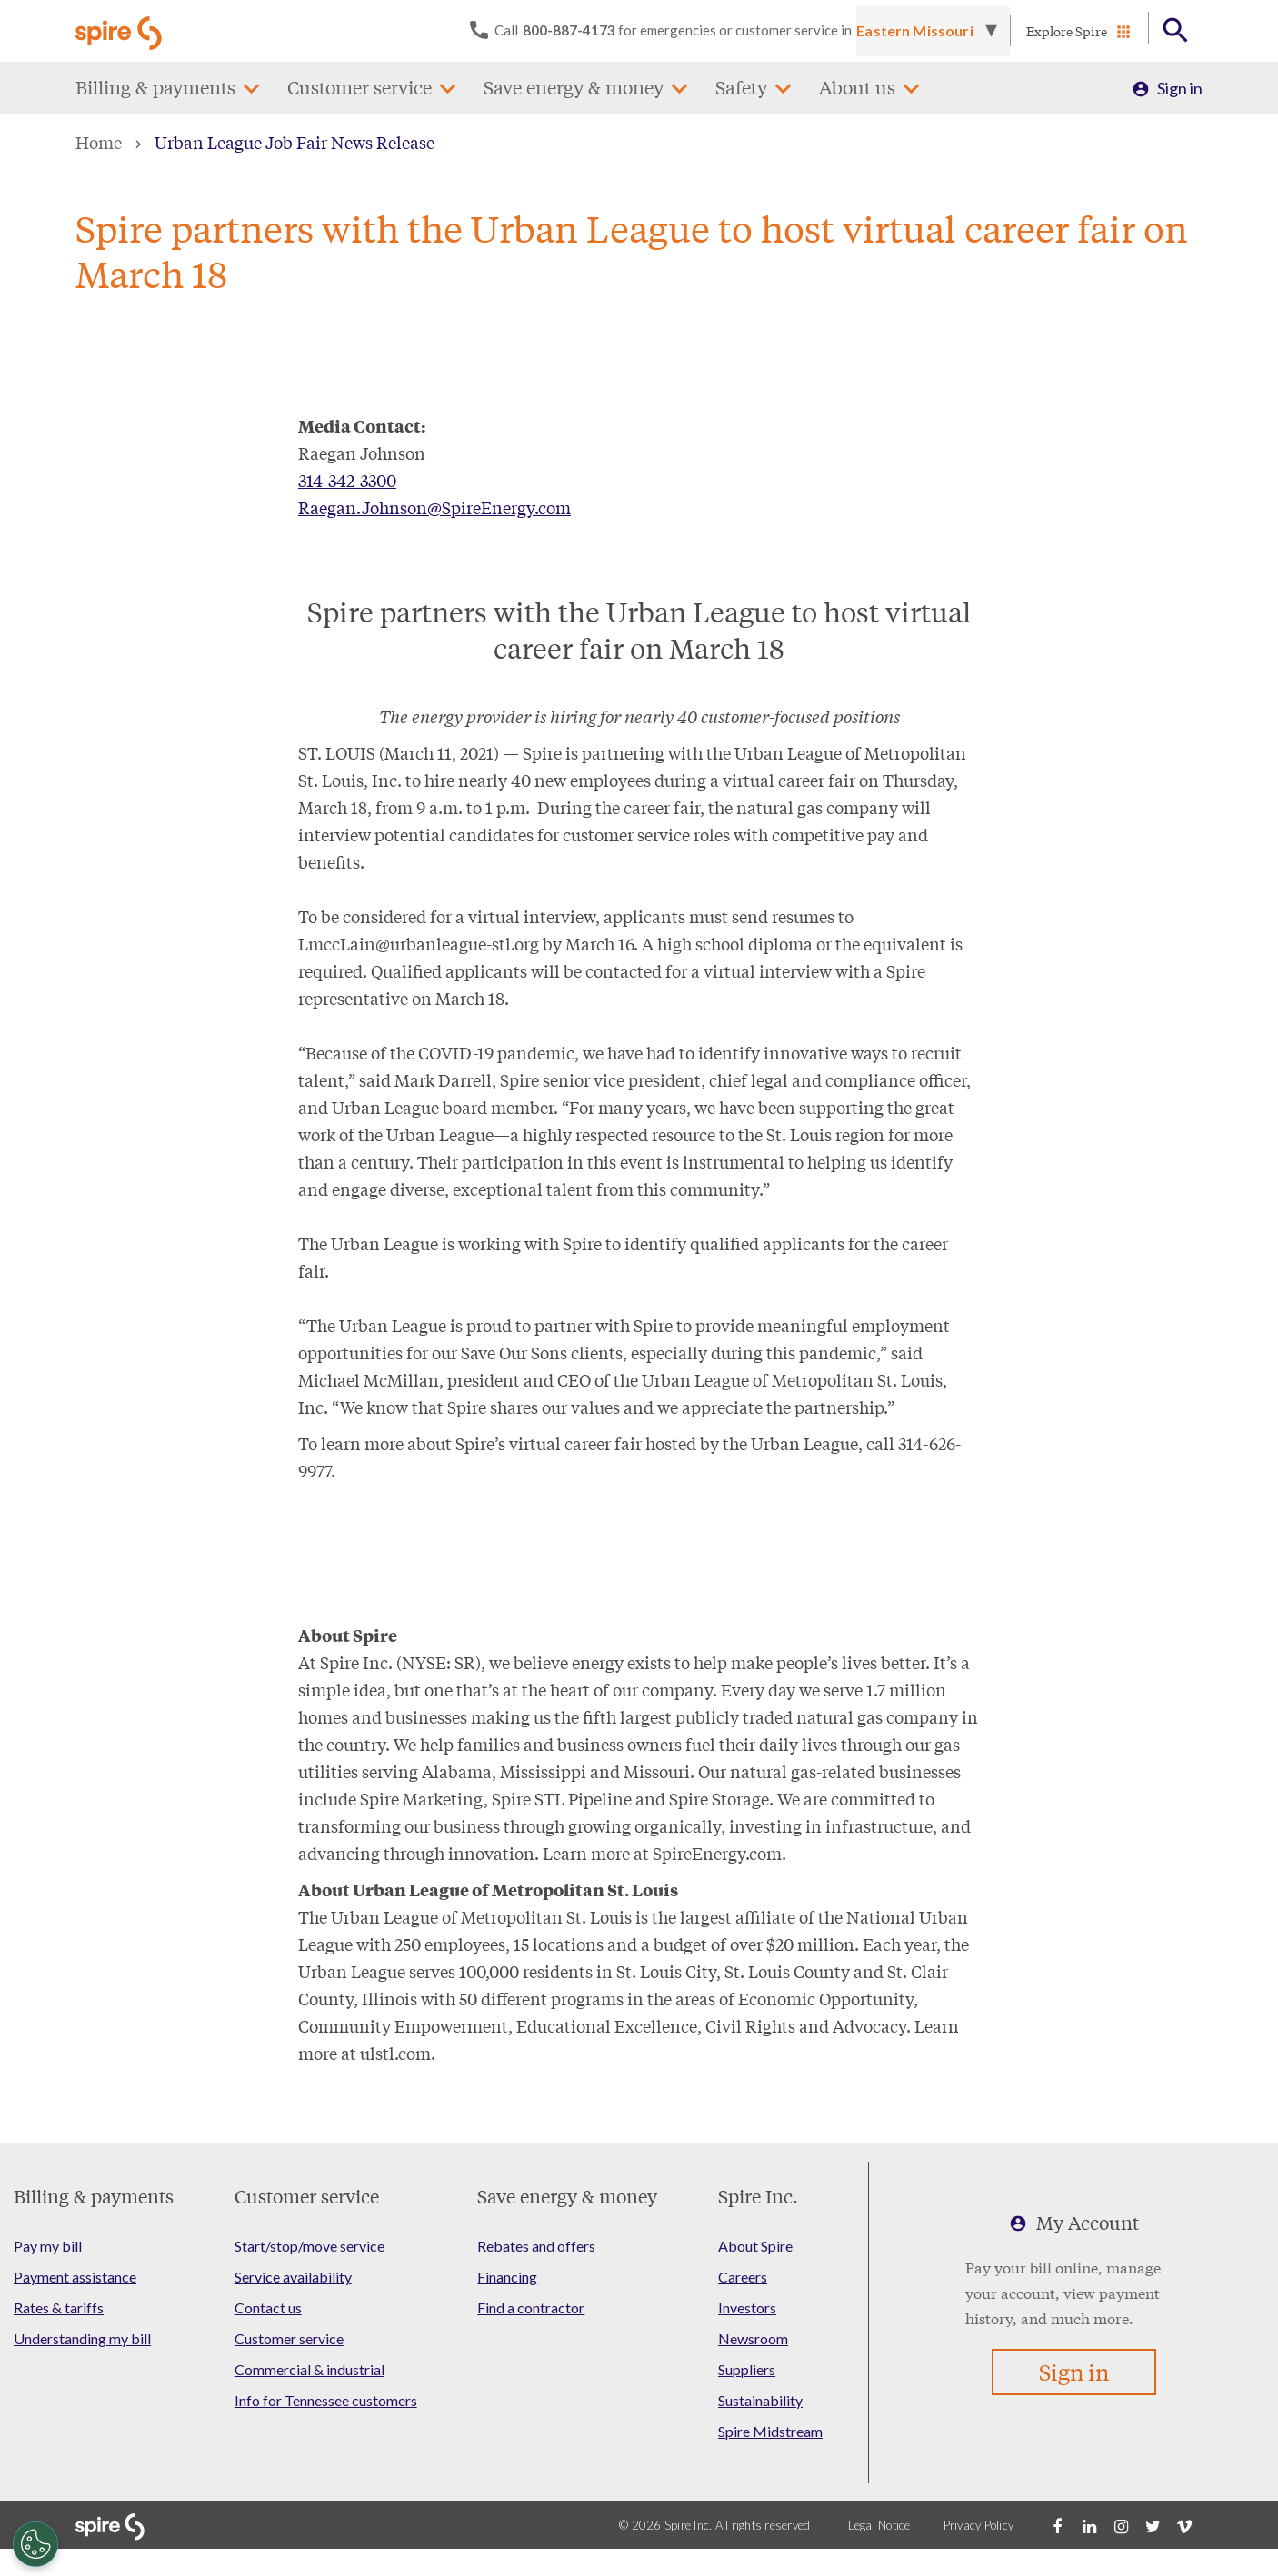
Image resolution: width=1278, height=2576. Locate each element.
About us (857, 87)
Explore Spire (1066, 31)
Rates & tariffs (59, 2307)
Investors (747, 2307)
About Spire (755, 2245)
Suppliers (746, 2369)
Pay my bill (48, 2245)
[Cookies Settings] (35, 2544)
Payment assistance (75, 2276)
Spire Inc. (758, 2195)
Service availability (293, 2276)
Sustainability (760, 2400)
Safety (741, 87)
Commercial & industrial (309, 2369)
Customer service (359, 87)
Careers (742, 2276)
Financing (507, 2276)
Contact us (268, 2307)
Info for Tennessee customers (326, 2400)
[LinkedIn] (1089, 2525)
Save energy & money (574, 87)
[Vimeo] (1184, 2525)
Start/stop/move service (309, 2245)
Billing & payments (155, 87)
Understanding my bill (82, 2338)
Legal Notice (879, 2525)
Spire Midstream (770, 2431)
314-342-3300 (347, 480)
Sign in (1180, 88)
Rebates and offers (536, 2245)
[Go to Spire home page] (120, 31)
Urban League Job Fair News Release (294, 142)
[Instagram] (1120, 2525)
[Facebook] (1057, 2525)
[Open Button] (1176, 31)
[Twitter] (1152, 2525)
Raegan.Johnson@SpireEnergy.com (434, 507)
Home (98, 142)
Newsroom (753, 2338)
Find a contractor (530, 2307)
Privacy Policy (979, 2525)
